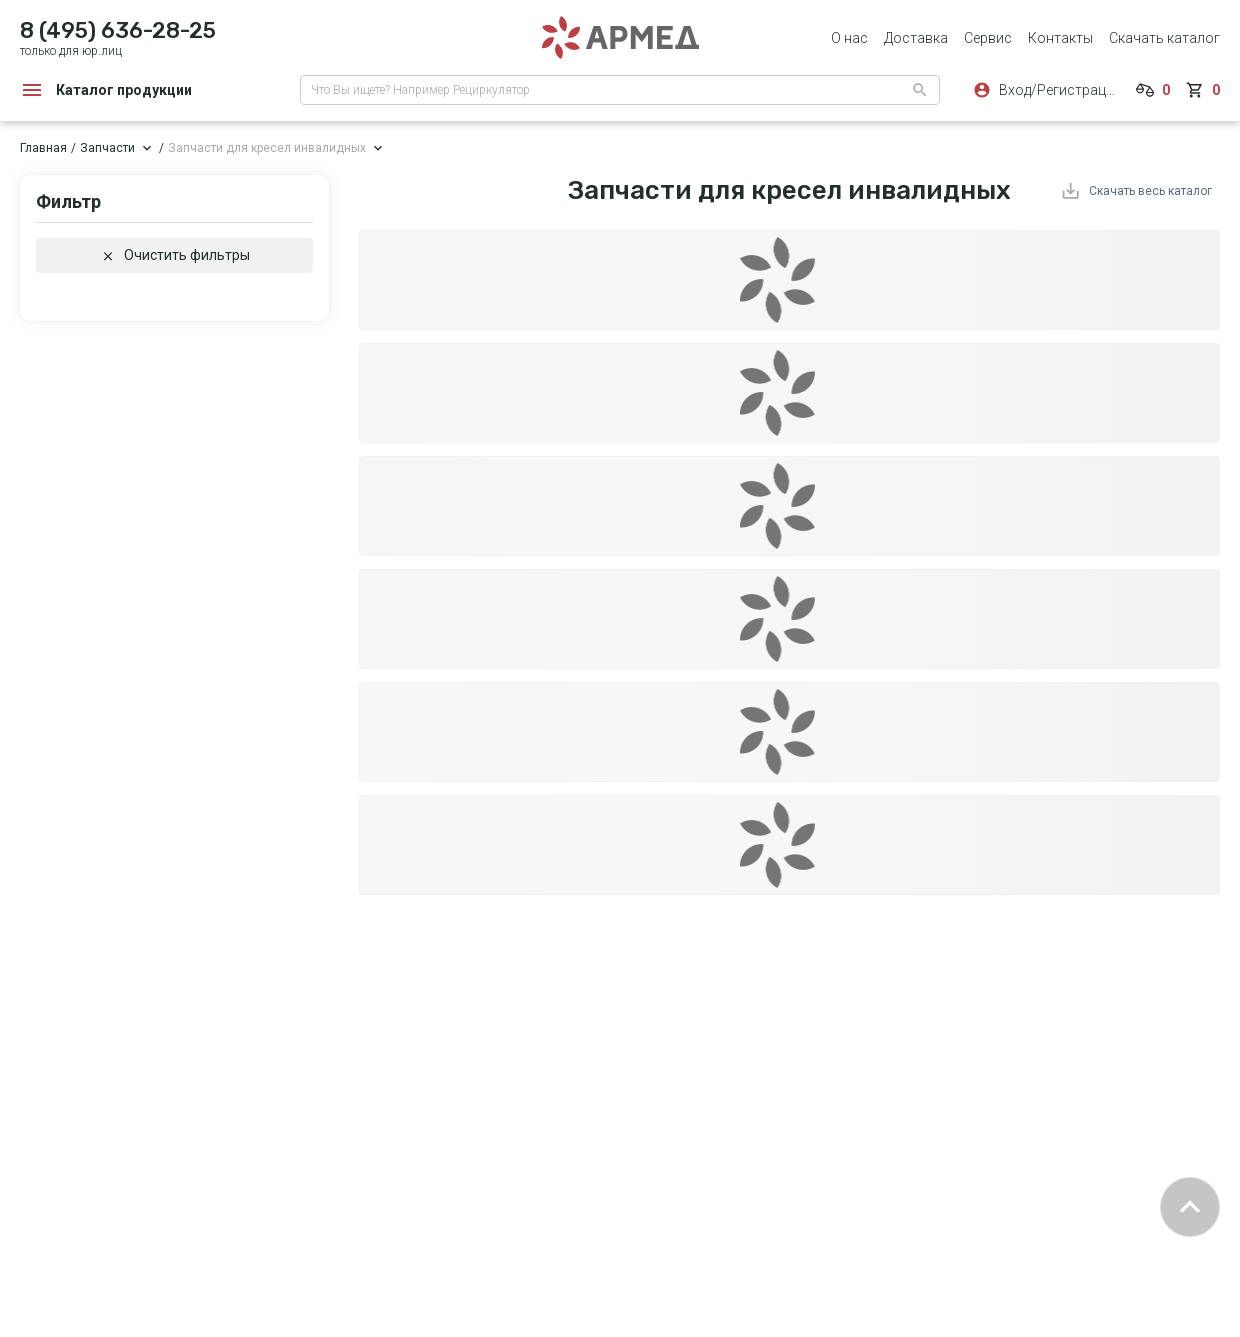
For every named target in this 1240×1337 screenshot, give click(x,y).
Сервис (988, 38)
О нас (849, 38)
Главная (43, 148)
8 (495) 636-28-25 (118, 30)
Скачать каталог (1164, 38)
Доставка (916, 38)
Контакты (1060, 38)
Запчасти (107, 148)
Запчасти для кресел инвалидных (267, 148)
